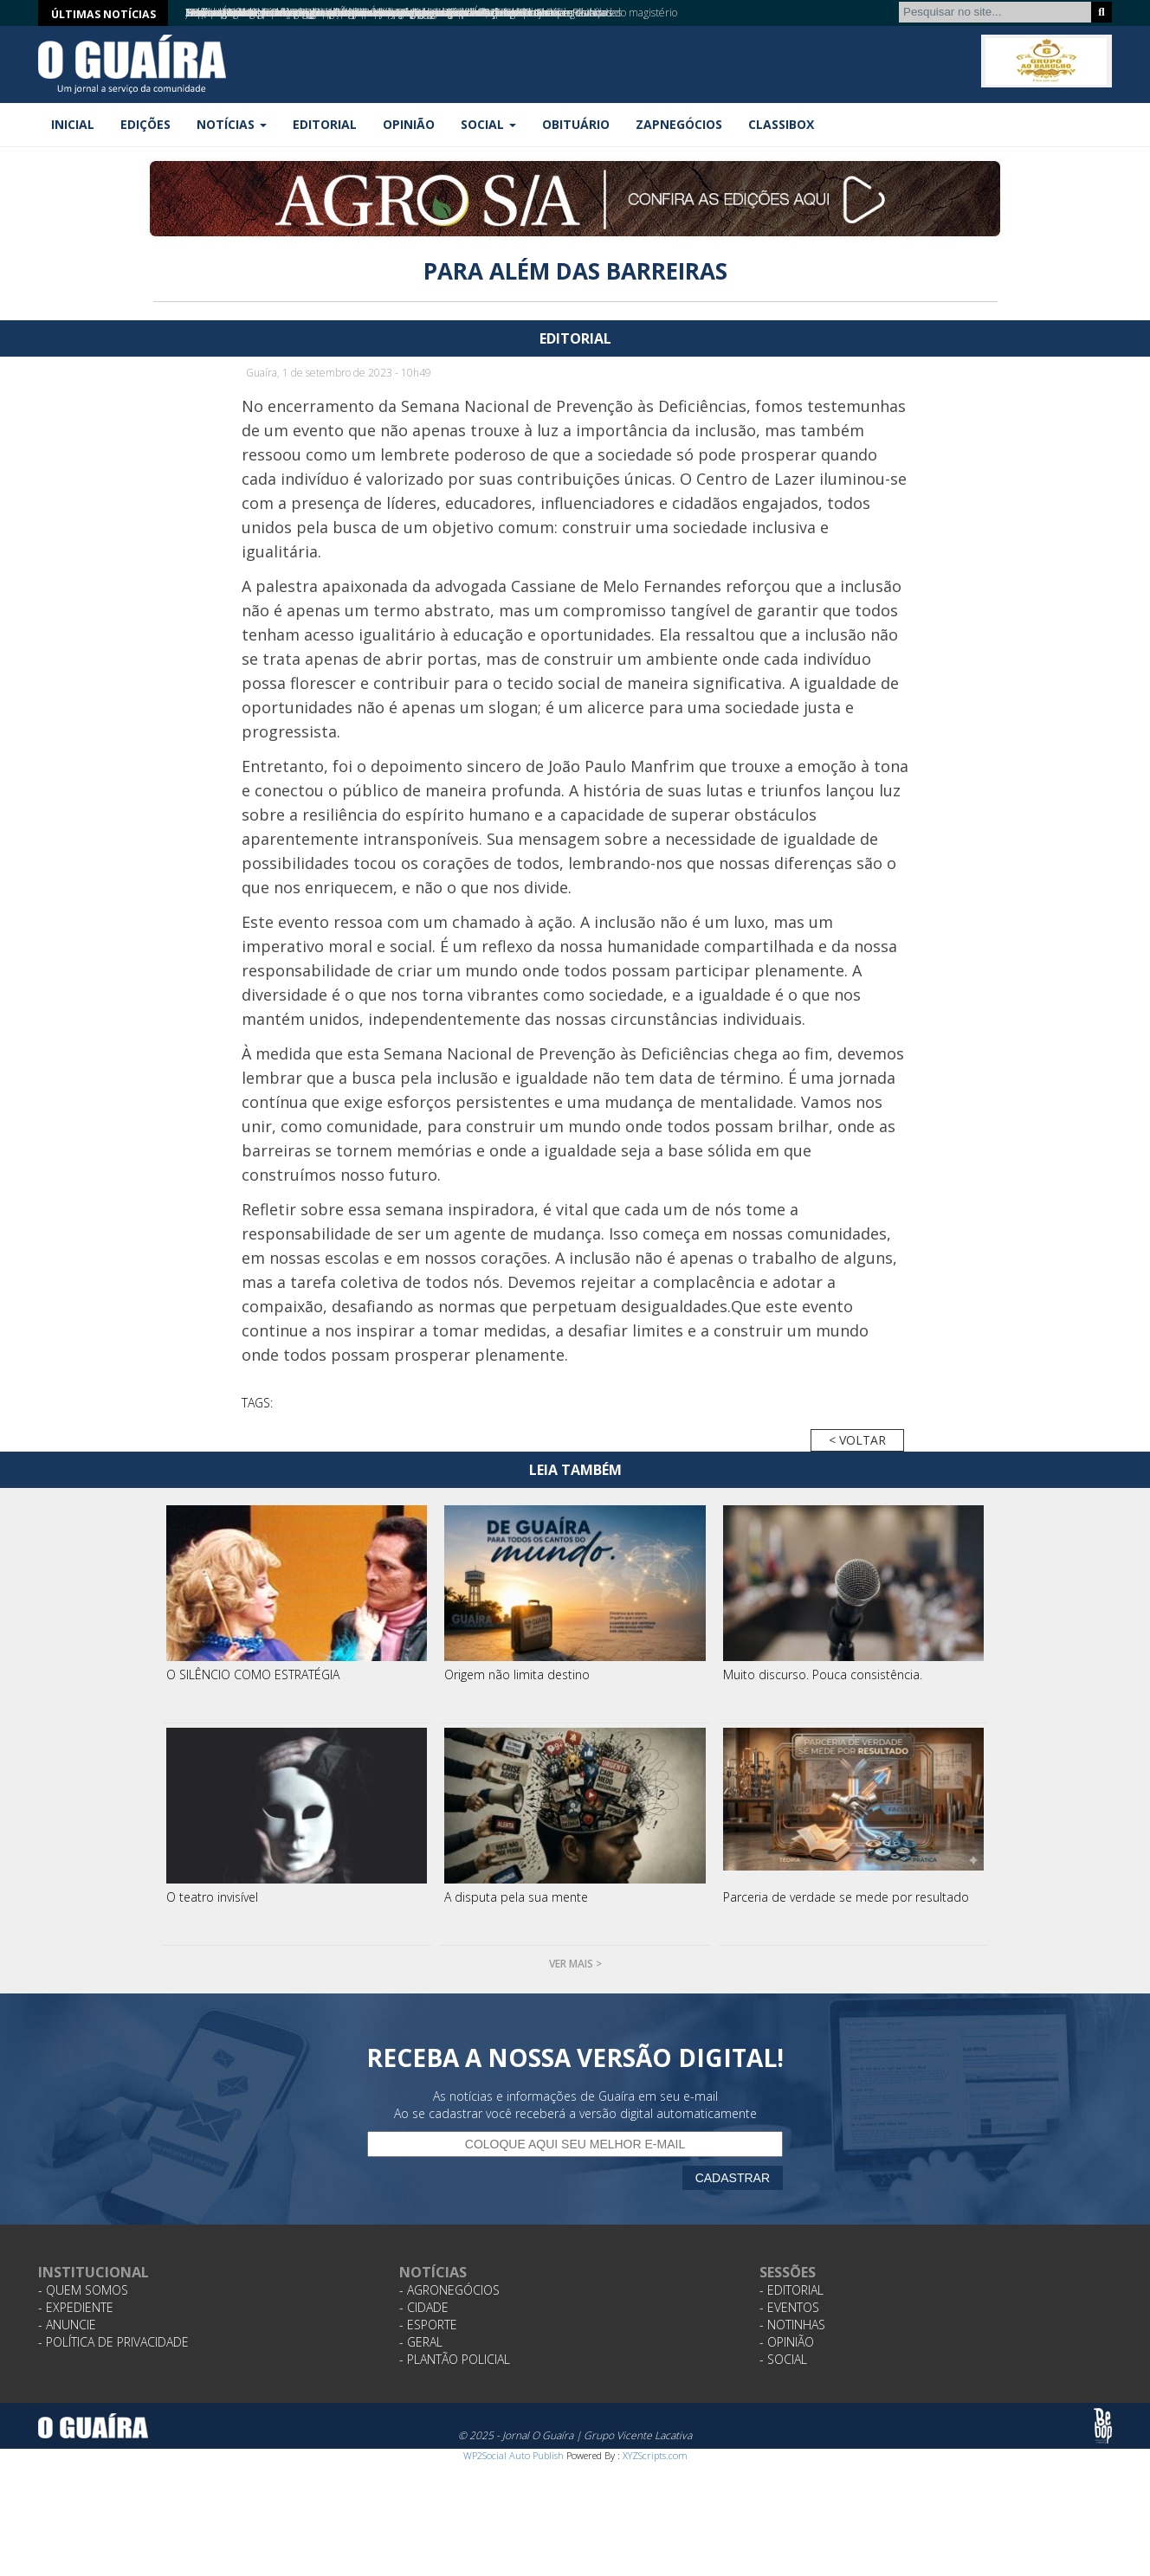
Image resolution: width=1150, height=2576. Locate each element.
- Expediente (75, 2307)
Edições (145, 124)
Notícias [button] (232, 124)
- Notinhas (792, 2324)
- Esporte (428, 2324)
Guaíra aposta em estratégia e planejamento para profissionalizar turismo (354, 12)
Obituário (576, 124)
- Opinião (786, 2342)
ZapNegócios (679, 124)
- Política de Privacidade (113, 2342)
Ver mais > (575, 1963)
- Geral (421, 2342)
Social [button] (488, 124)
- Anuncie (67, 2324)
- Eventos (789, 2307)
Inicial (72, 124)
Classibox (781, 124)
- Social (783, 2359)
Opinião (409, 124)
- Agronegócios (449, 2290)
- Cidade (424, 2307)
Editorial (325, 124)
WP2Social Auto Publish (513, 2455)
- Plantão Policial (454, 2359)
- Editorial (791, 2290)
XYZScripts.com (655, 2455)
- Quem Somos (83, 2290)
